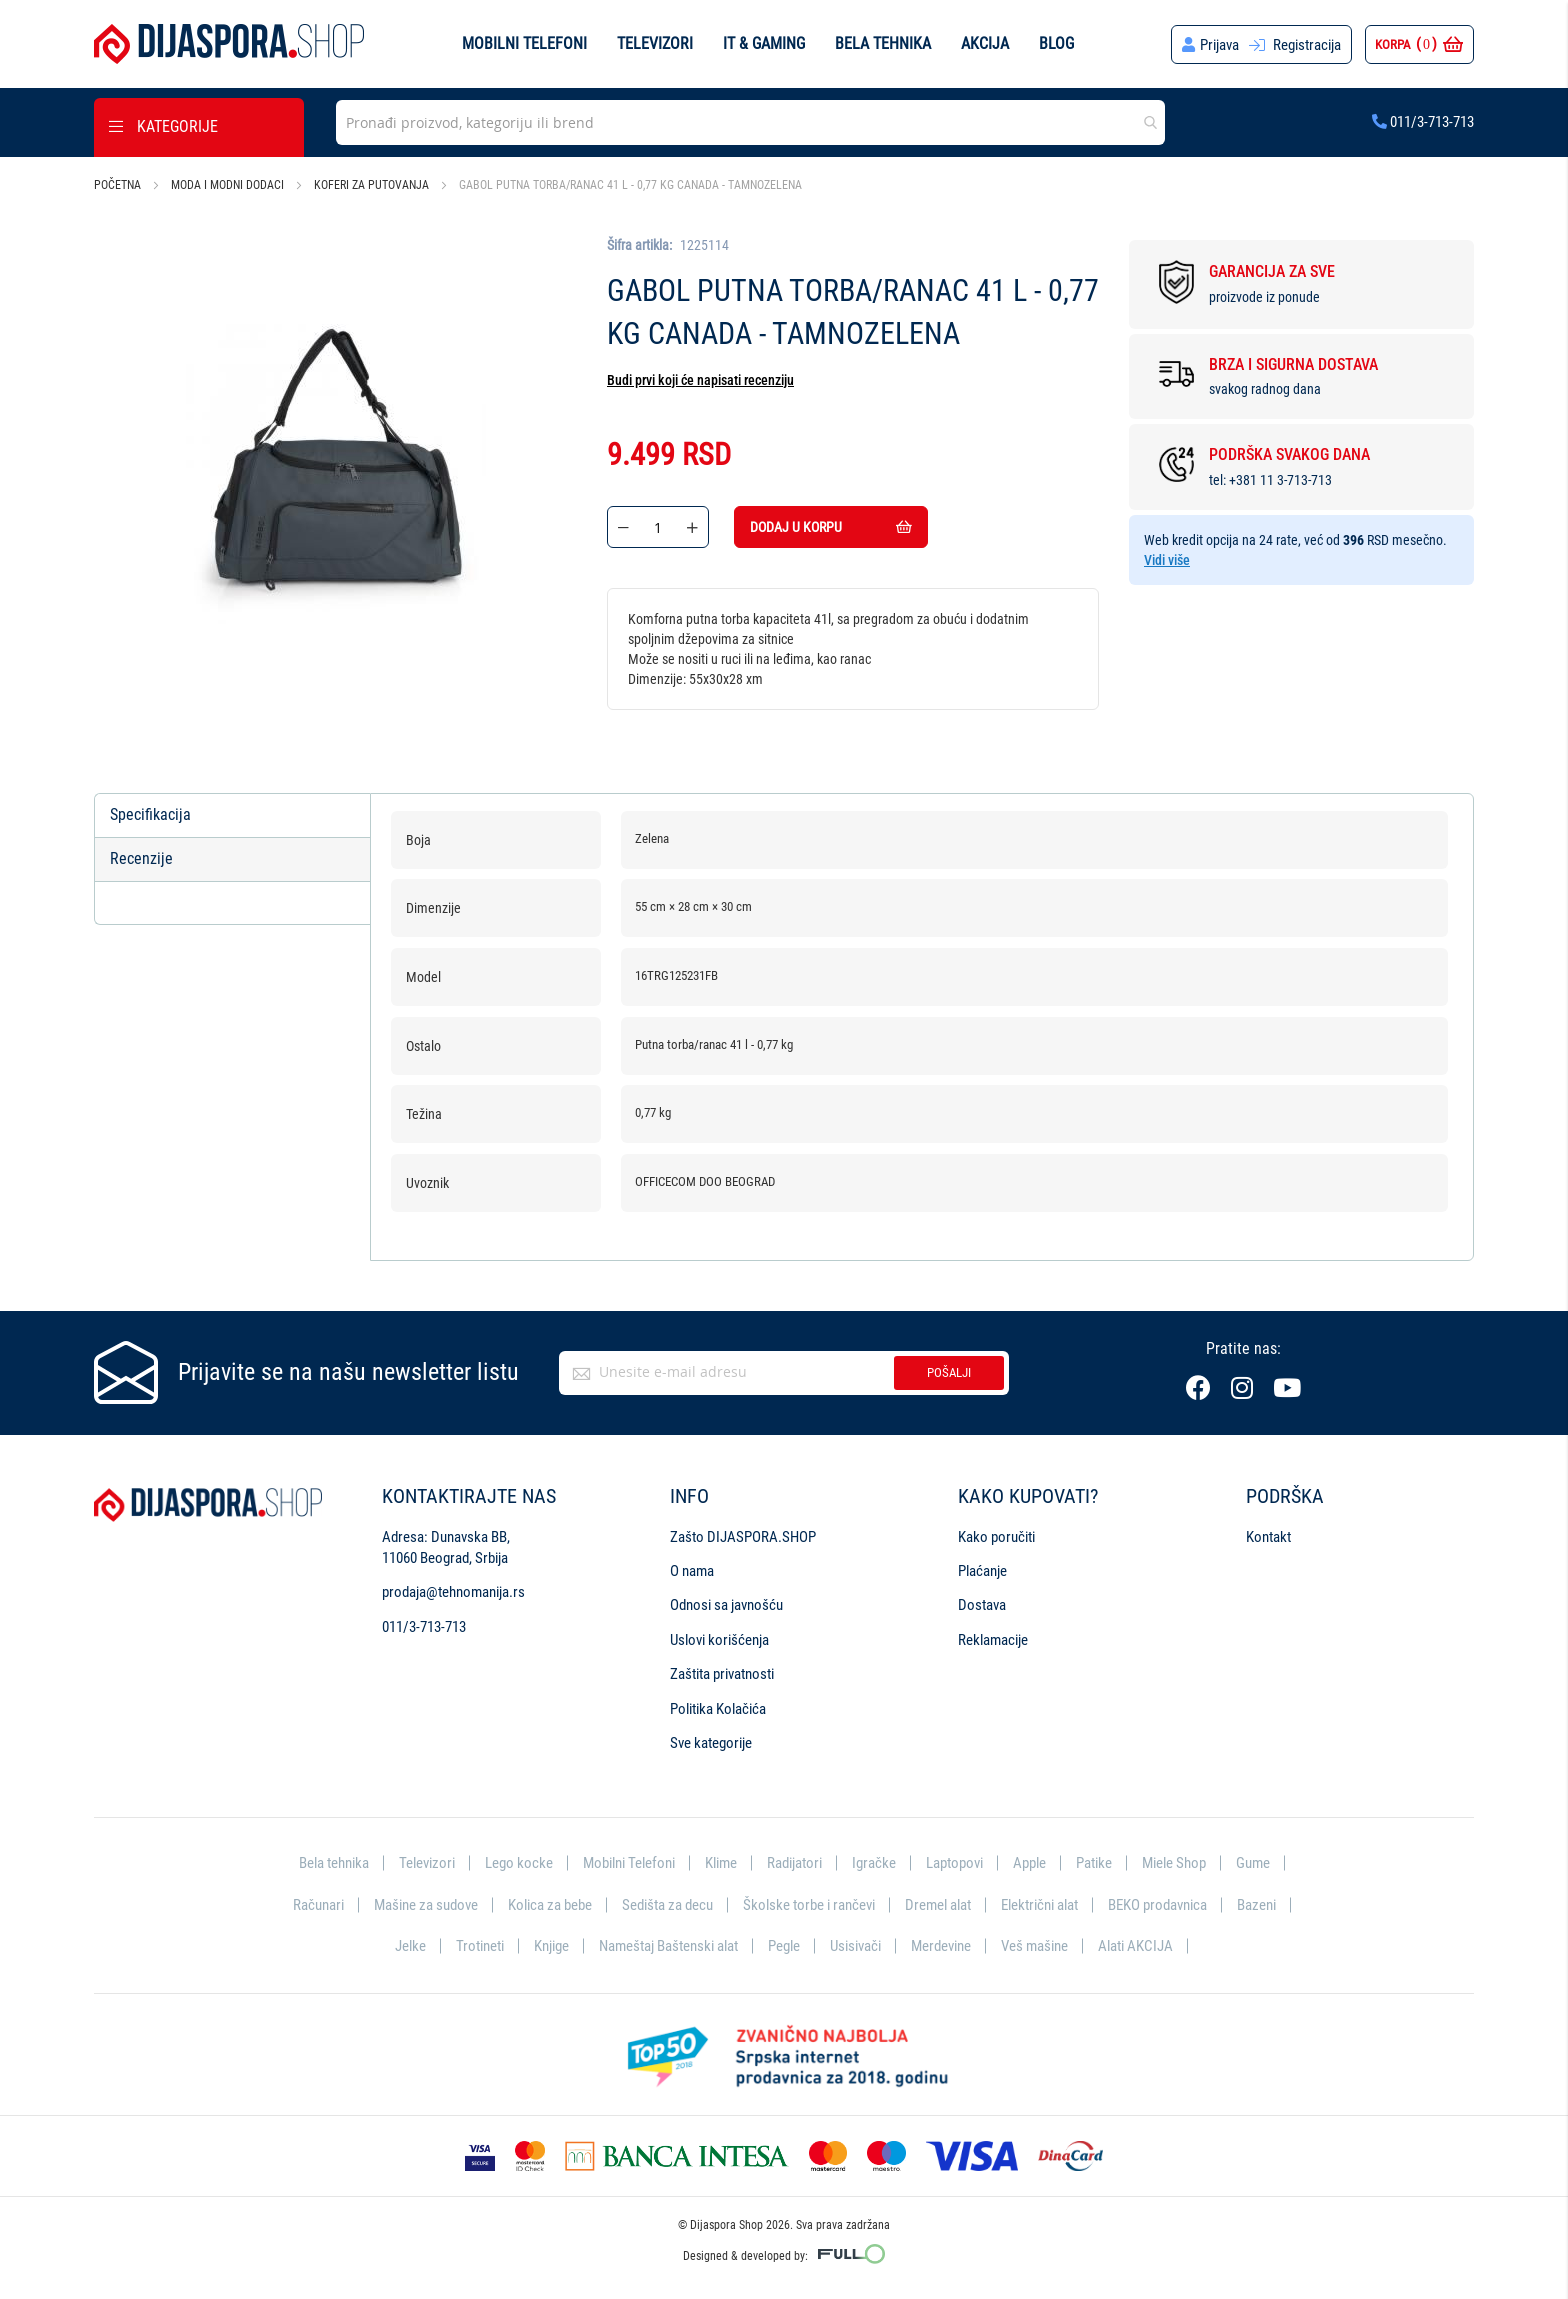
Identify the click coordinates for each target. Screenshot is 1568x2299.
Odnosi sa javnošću (726, 1605)
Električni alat (1039, 1905)
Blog (1056, 43)
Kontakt (1268, 1537)
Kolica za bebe (550, 1905)
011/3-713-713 (1423, 122)
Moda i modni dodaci (227, 185)
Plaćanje (982, 1571)
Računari (318, 1905)
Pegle (784, 1946)
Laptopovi (954, 1863)
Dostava (982, 1605)
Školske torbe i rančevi (809, 1905)
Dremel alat (938, 1905)
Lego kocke (519, 1863)
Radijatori (794, 1863)
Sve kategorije (711, 1743)
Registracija (1307, 45)
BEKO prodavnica (1157, 1905)
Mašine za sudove (426, 1905)
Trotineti (480, 1946)
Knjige (551, 1946)
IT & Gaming (764, 43)
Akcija (985, 43)
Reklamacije (993, 1640)
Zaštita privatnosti (722, 1674)
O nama (692, 1571)
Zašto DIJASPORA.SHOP (743, 1537)
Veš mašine (1034, 1946)
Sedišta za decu (667, 1905)
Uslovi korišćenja (719, 1640)
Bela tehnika (883, 43)
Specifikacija (150, 814)
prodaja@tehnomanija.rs (453, 1592)
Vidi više (1167, 560)
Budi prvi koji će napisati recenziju (700, 380)
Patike (1094, 1863)
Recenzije (141, 858)
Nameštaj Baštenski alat (668, 1946)
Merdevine (941, 1946)
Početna (117, 185)
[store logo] (229, 44)
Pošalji (949, 1372)
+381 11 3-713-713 (1280, 480)
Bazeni (1256, 1905)
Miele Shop (1174, 1863)
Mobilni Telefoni (629, 1863)
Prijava (1219, 45)
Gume (1253, 1863)
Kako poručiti (996, 1537)
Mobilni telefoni (524, 43)
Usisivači (855, 1946)
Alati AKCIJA (1135, 1946)
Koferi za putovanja (371, 185)
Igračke (874, 1863)
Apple (1029, 1863)
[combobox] (750, 122)
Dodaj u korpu (831, 527)
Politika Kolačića (718, 1709)
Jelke (410, 1946)
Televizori (655, 43)
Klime (721, 1863)
